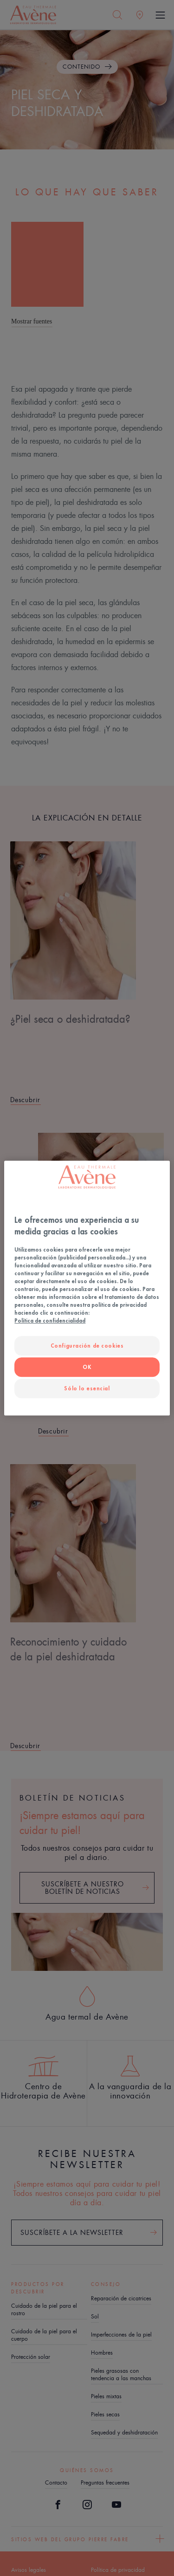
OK (87, 1366)
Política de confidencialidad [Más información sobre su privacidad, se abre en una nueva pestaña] (49, 1320)
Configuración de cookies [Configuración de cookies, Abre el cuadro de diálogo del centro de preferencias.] (87, 1346)
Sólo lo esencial (87, 1388)
